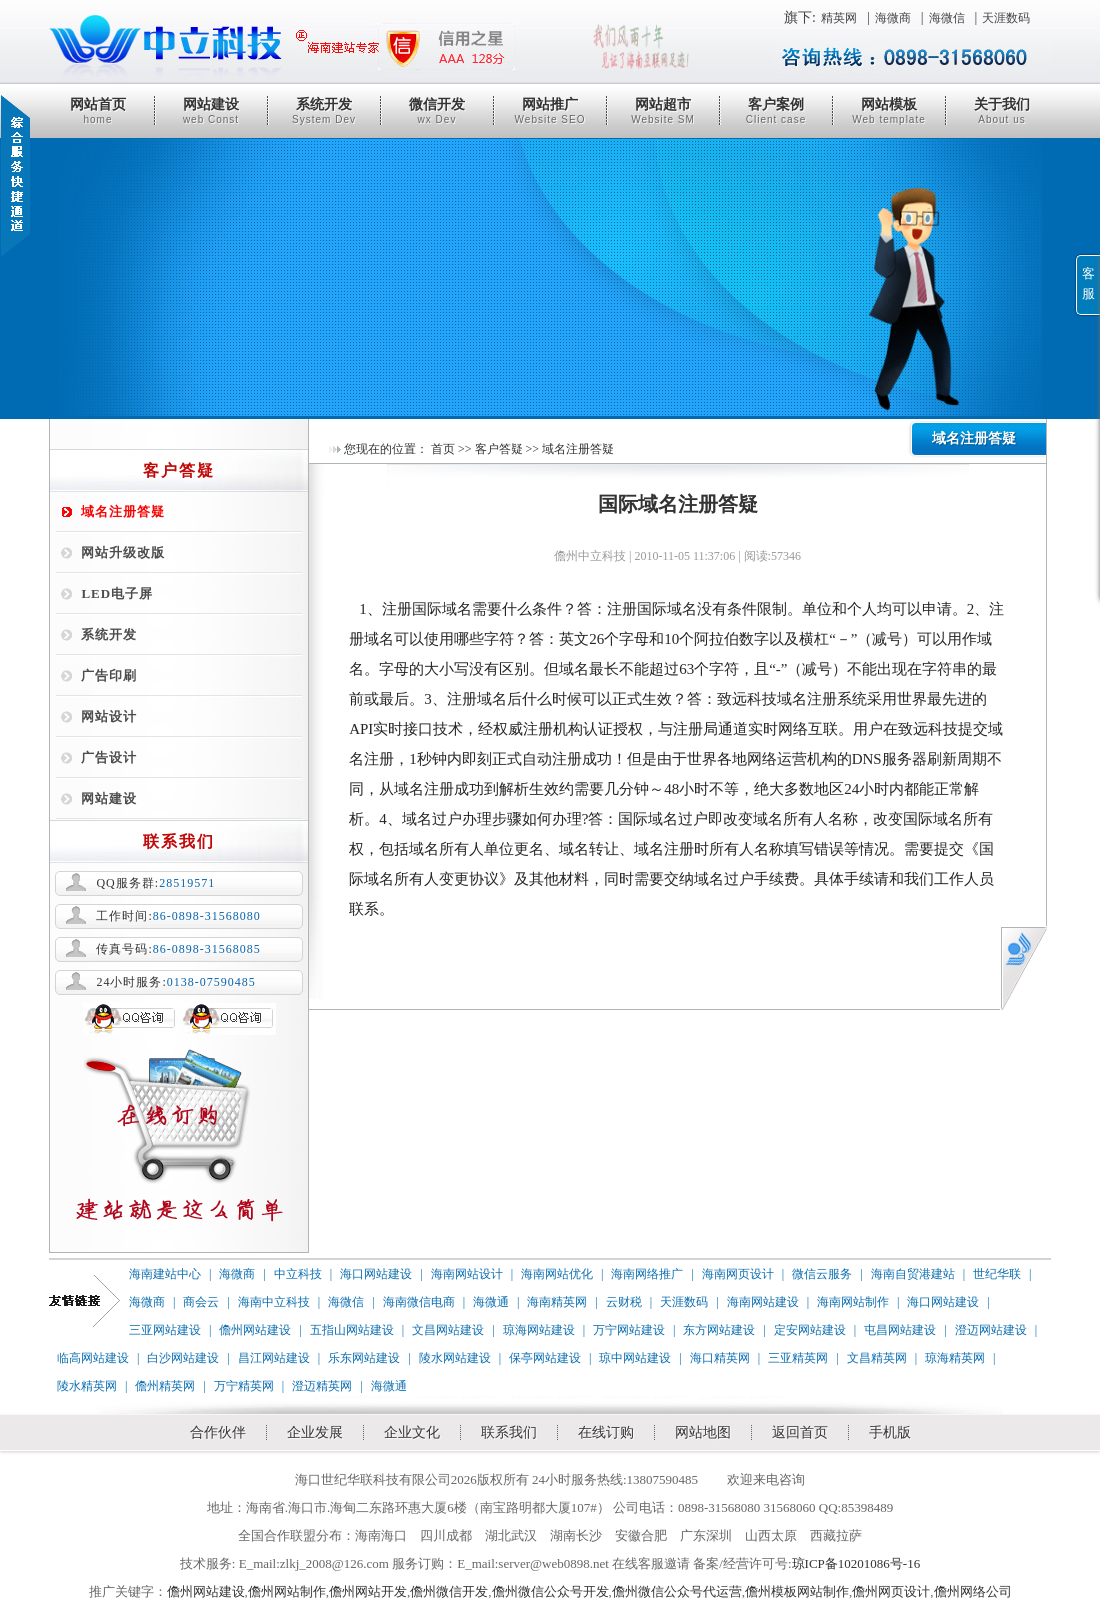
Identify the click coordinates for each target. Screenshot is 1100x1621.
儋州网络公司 (973, 1591)
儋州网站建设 (255, 1330)
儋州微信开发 (449, 1591)
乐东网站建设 (364, 1358)
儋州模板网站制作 (797, 1591)
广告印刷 (109, 675)
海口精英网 (720, 1358)
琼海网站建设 (539, 1330)
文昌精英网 (877, 1358)
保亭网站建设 (545, 1358)
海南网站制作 (853, 1302)
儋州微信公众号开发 (550, 1591)
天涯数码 (1006, 18)
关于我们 (1002, 111)
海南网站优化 (557, 1274)
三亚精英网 (798, 1358)
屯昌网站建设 (900, 1330)
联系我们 (509, 1432)
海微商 (893, 18)
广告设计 (109, 757)
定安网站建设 (810, 1330)
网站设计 (109, 716)
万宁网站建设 (629, 1330)
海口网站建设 (376, 1274)
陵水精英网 (87, 1386)
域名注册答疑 (123, 511)
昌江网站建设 (274, 1358)
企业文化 (412, 1432)
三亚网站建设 (165, 1330)
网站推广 (550, 111)
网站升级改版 (123, 552)
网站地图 (703, 1432)
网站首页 (98, 111)
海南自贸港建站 (913, 1274)
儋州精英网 (165, 1386)
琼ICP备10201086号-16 (856, 1563)
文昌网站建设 (448, 1330)
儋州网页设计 (891, 1591)
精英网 (839, 18)
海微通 (491, 1302)
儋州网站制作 (287, 1591)
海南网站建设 (763, 1302)
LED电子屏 (117, 593)
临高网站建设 (93, 1358)
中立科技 (298, 1274)
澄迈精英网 (322, 1386)
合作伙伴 (218, 1432)
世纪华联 (997, 1274)
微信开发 (437, 111)
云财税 (624, 1302)
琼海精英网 (955, 1358)
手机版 (890, 1432)
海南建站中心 (165, 1274)
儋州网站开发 (368, 1591)
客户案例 (776, 111)
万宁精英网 (244, 1386)
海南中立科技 (274, 1302)
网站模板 (889, 111)
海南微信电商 (419, 1302)
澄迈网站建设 (991, 1330)
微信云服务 (822, 1274)
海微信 (947, 18)
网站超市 (663, 111)
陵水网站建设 (455, 1358)
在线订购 (606, 1432)
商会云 (201, 1302)
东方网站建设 (719, 1330)
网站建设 (211, 111)
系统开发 (324, 111)
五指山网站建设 (352, 1330)
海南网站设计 (467, 1274)
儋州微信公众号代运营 (677, 1591)
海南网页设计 (738, 1274)
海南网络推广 (647, 1274)
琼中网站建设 (635, 1358)
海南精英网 (557, 1302)
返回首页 (800, 1432)
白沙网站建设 (183, 1358)
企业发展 (315, 1432)
